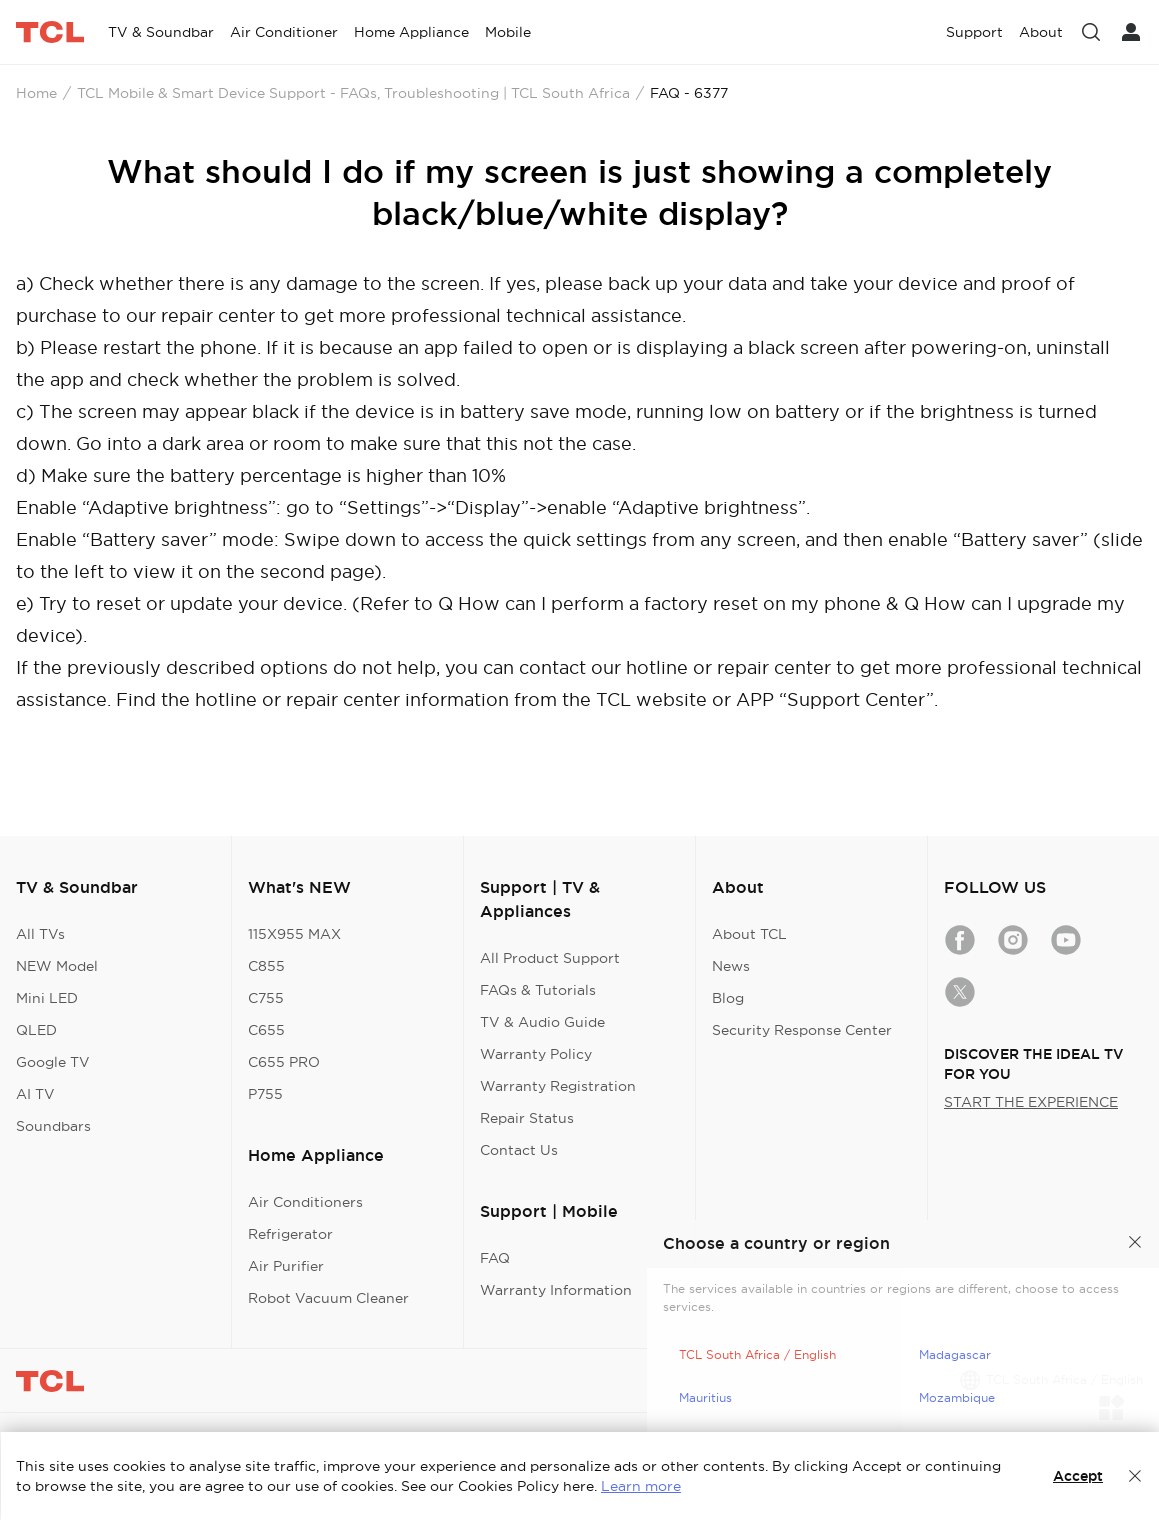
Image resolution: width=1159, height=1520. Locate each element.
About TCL (749, 934)
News (731, 966)
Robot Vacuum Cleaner (328, 1298)
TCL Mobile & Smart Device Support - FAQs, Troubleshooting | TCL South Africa (353, 93)
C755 (266, 998)
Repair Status (527, 1118)
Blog (728, 998)
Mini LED (47, 998)
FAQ (495, 1258)
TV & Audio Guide (542, 1022)
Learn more (641, 1486)
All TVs (40, 934)
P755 (265, 1094)
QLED (36, 1030)
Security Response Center (802, 1030)
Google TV (53, 1062)
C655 (266, 1030)
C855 (266, 966)
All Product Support (550, 958)
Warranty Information (556, 1290)
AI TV (35, 1094)
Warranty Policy (536, 1054)
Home (36, 93)
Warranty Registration (558, 1086)
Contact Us (519, 1150)
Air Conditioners (305, 1202)
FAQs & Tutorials (538, 990)
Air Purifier (286, 1266)
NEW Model (57, 966)
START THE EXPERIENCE (1031, 1102)
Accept (1078, 1476)
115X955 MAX (294, 934)
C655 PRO (284, 1062)
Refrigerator (290, 1234)
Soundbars (53, 1126)
